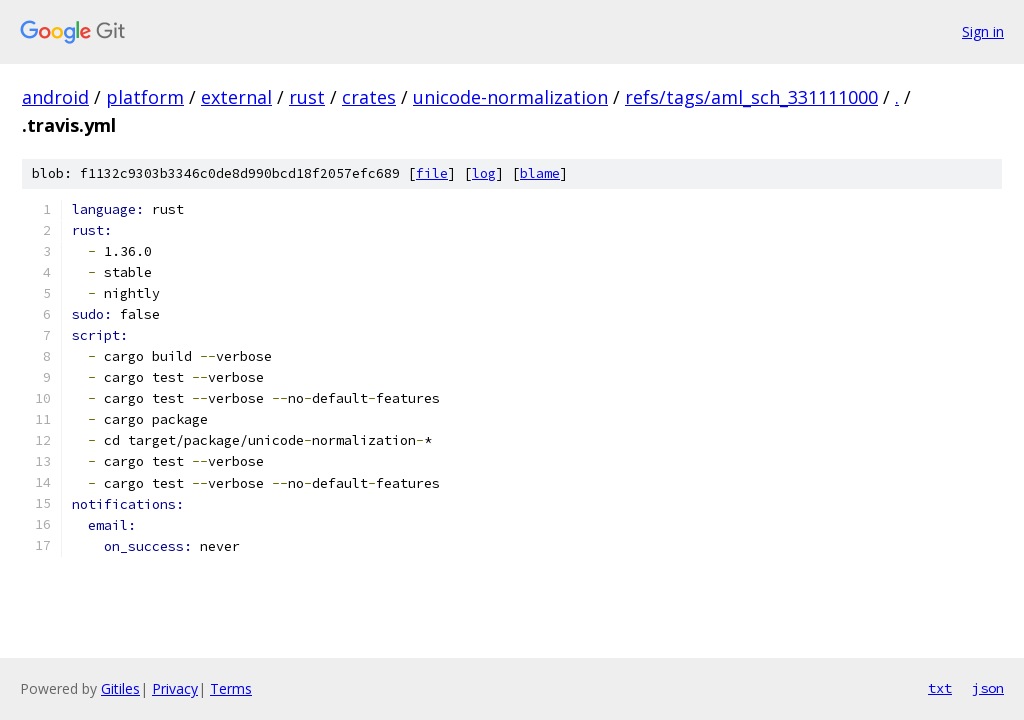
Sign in (983, 31)
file (432, 173)
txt (940, 688)
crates (369, 97)
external (236, 97)
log (484, 173)
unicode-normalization (510, 97)
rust (307, 97)
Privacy (175, 688)
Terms (231, 688)
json (988, 688)
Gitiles (120, 688)
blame (540, 173)
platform (145, 97)
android (55, 97)
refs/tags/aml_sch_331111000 (751, 97)
